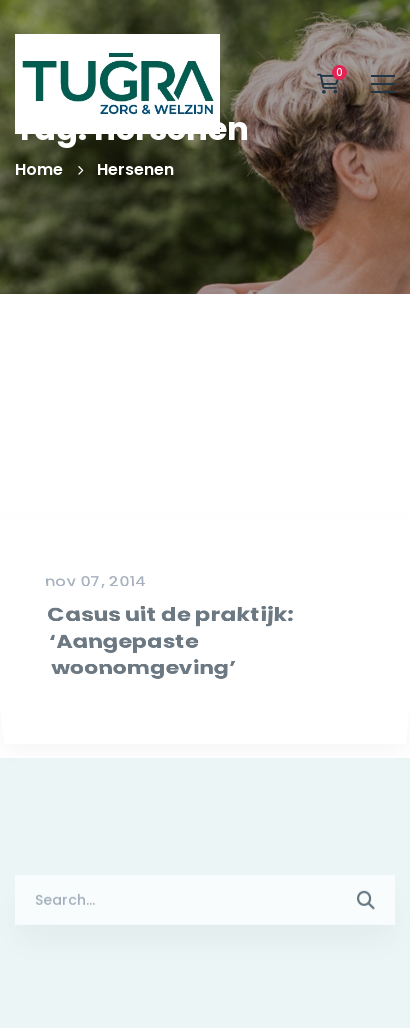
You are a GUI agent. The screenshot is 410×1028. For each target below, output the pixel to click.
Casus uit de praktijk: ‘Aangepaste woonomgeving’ (167, 693)
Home (39, 169)
